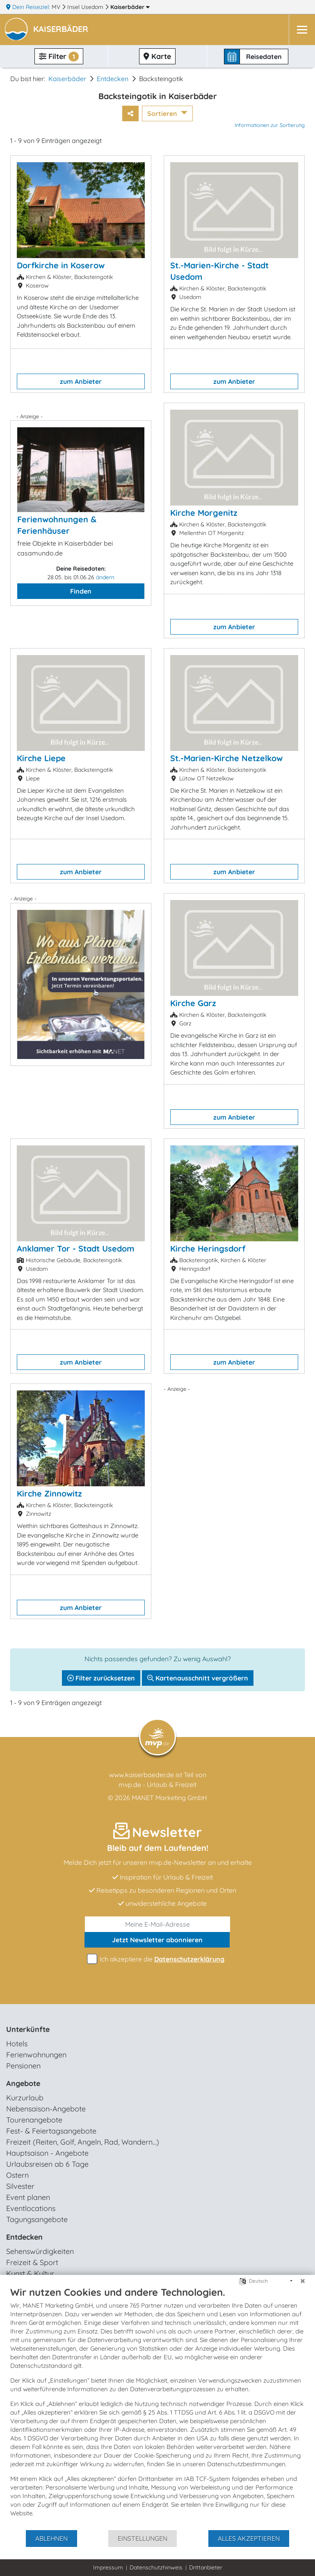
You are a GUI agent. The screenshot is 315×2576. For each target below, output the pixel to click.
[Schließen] (303, 2281)
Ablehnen (51, 2538)
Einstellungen (142, 2538)
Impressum (108, 2567)
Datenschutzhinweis (156, 2567)
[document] (157, 2407)
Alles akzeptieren (249, 2538)
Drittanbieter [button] (205, 2567)
